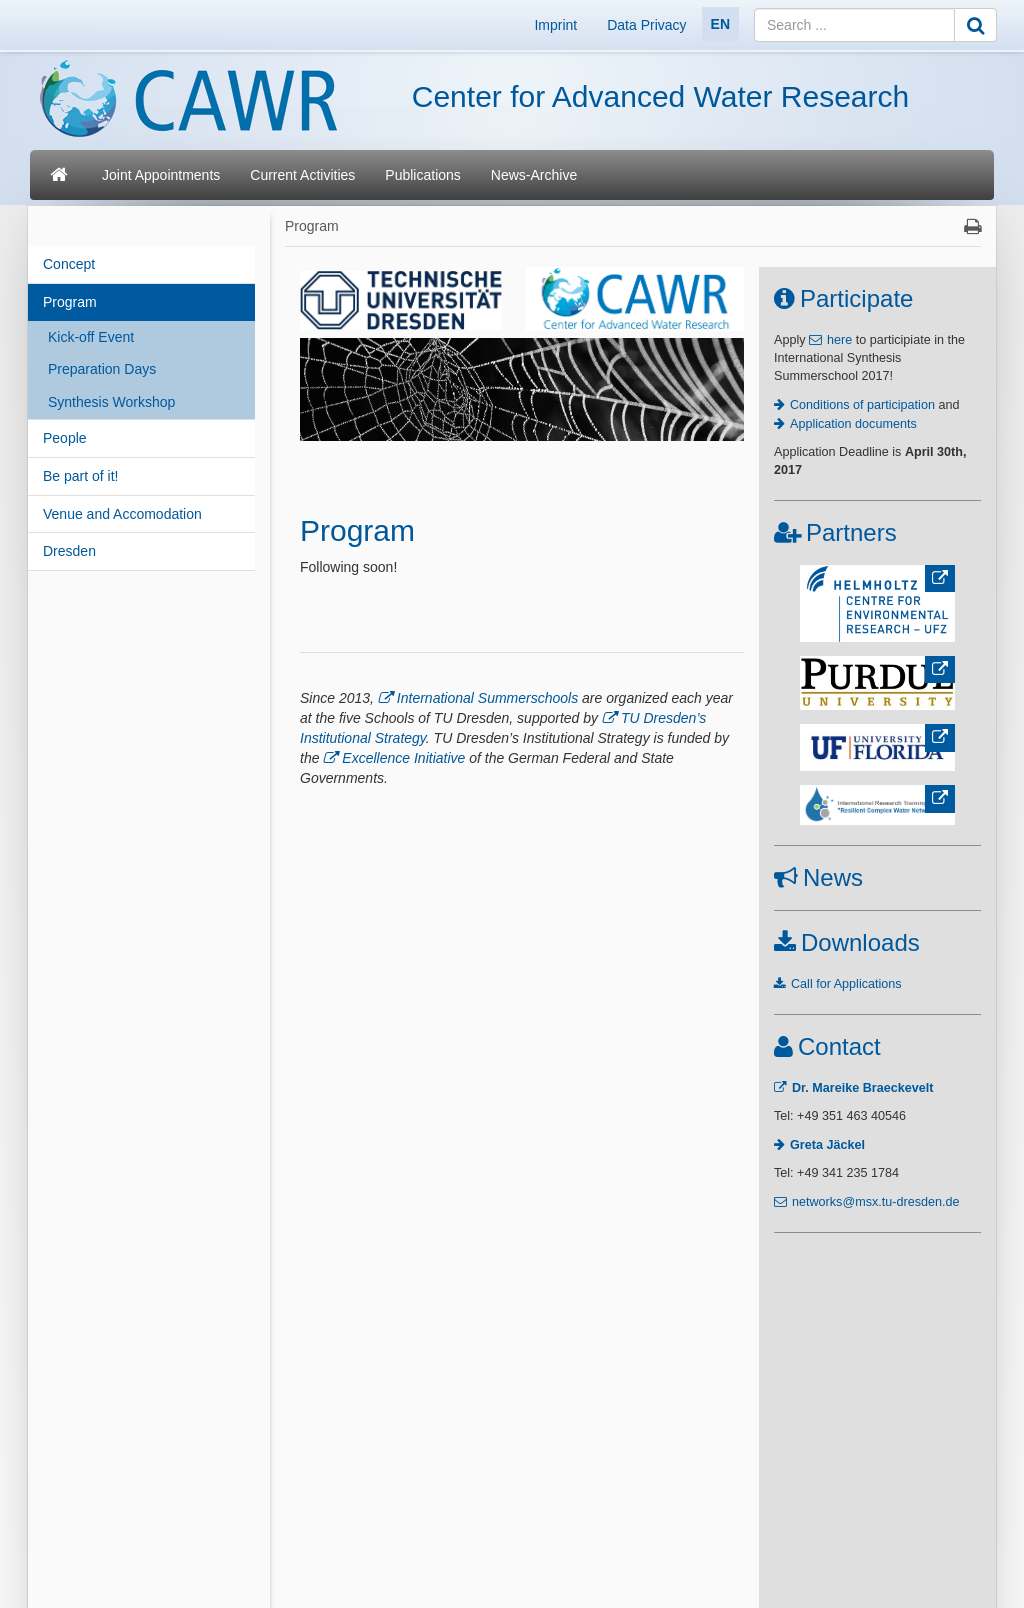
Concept (69, 264)
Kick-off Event (91, 337)
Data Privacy (646, 25)
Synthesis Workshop (111, 402)
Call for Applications (846, 984)
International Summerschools (487, 698)
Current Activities (302, 175)
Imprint (555, 25)
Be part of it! (80, 476)
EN (720, 24)
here (839, 340)
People (65, 438)
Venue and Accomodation (122, 514)
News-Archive (534, 175)
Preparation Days (102, 369)
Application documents (853, 424)
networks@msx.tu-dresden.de (875, 1202)
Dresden (69, 551)
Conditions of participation (862, 405)
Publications (423, 175)
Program (70, 302)
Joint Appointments (161, 175)
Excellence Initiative (403, 758)
